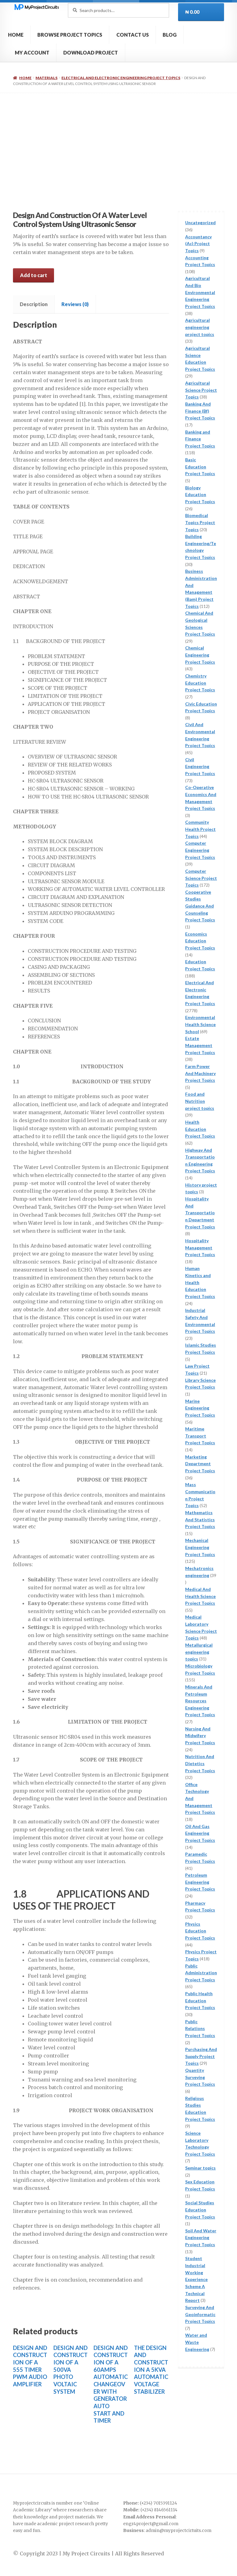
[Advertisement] (118, 139)
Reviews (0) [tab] (75, 304)
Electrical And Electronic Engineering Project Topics (120, 77)
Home (25, 77)
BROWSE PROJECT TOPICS (69, 35)
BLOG (170, 35)
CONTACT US (132, 35)
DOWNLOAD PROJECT (90, 52)
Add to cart (33, 275)
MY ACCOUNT (32, 52)
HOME (15, 35)
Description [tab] (34, 304)
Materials (46, 77)
